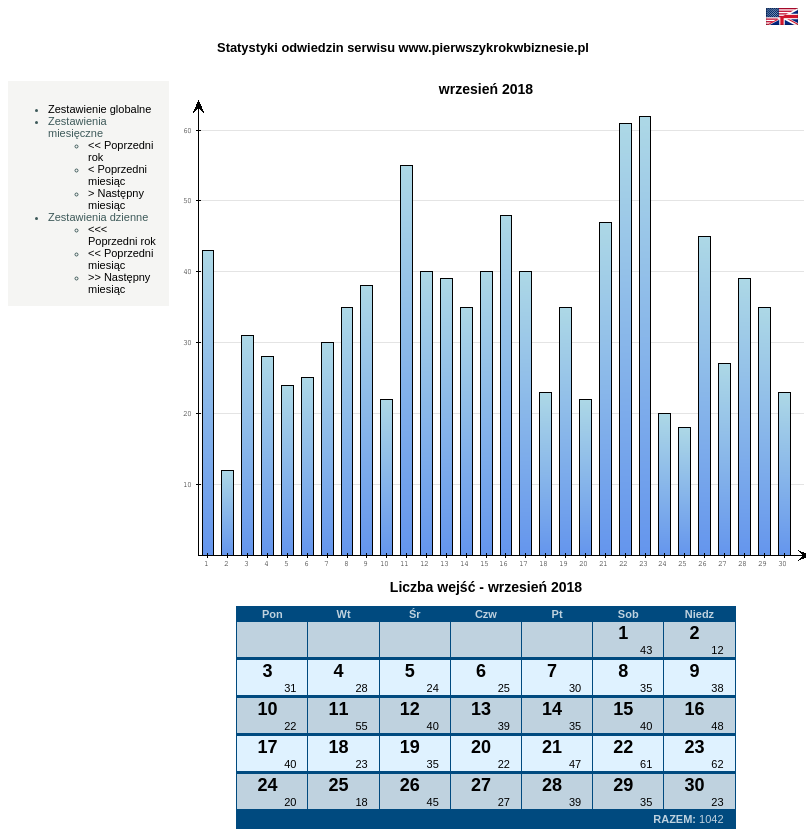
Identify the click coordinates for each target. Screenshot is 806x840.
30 (575, 688)
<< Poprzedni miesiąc (120, 259)
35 (646, 688)
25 (504, 688)
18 (361, 802)
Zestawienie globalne (99, 109)
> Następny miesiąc (116, 199)
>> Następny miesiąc (119, 283)
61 (646, 764)
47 (575, 764)
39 (504, 726)
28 (361, 688)
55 (361, 726)
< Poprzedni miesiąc (117, 175)
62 (717, 764)
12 (717, 650)
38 (717, 688)
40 (433, 726)
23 (361, 764)
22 (290, 726)
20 (290, 802)
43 (646, 650)
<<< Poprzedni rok (122, 235)
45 (433, 802)
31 (290, 688)
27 (504, 802)
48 (717, 726)
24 (433, 688)
